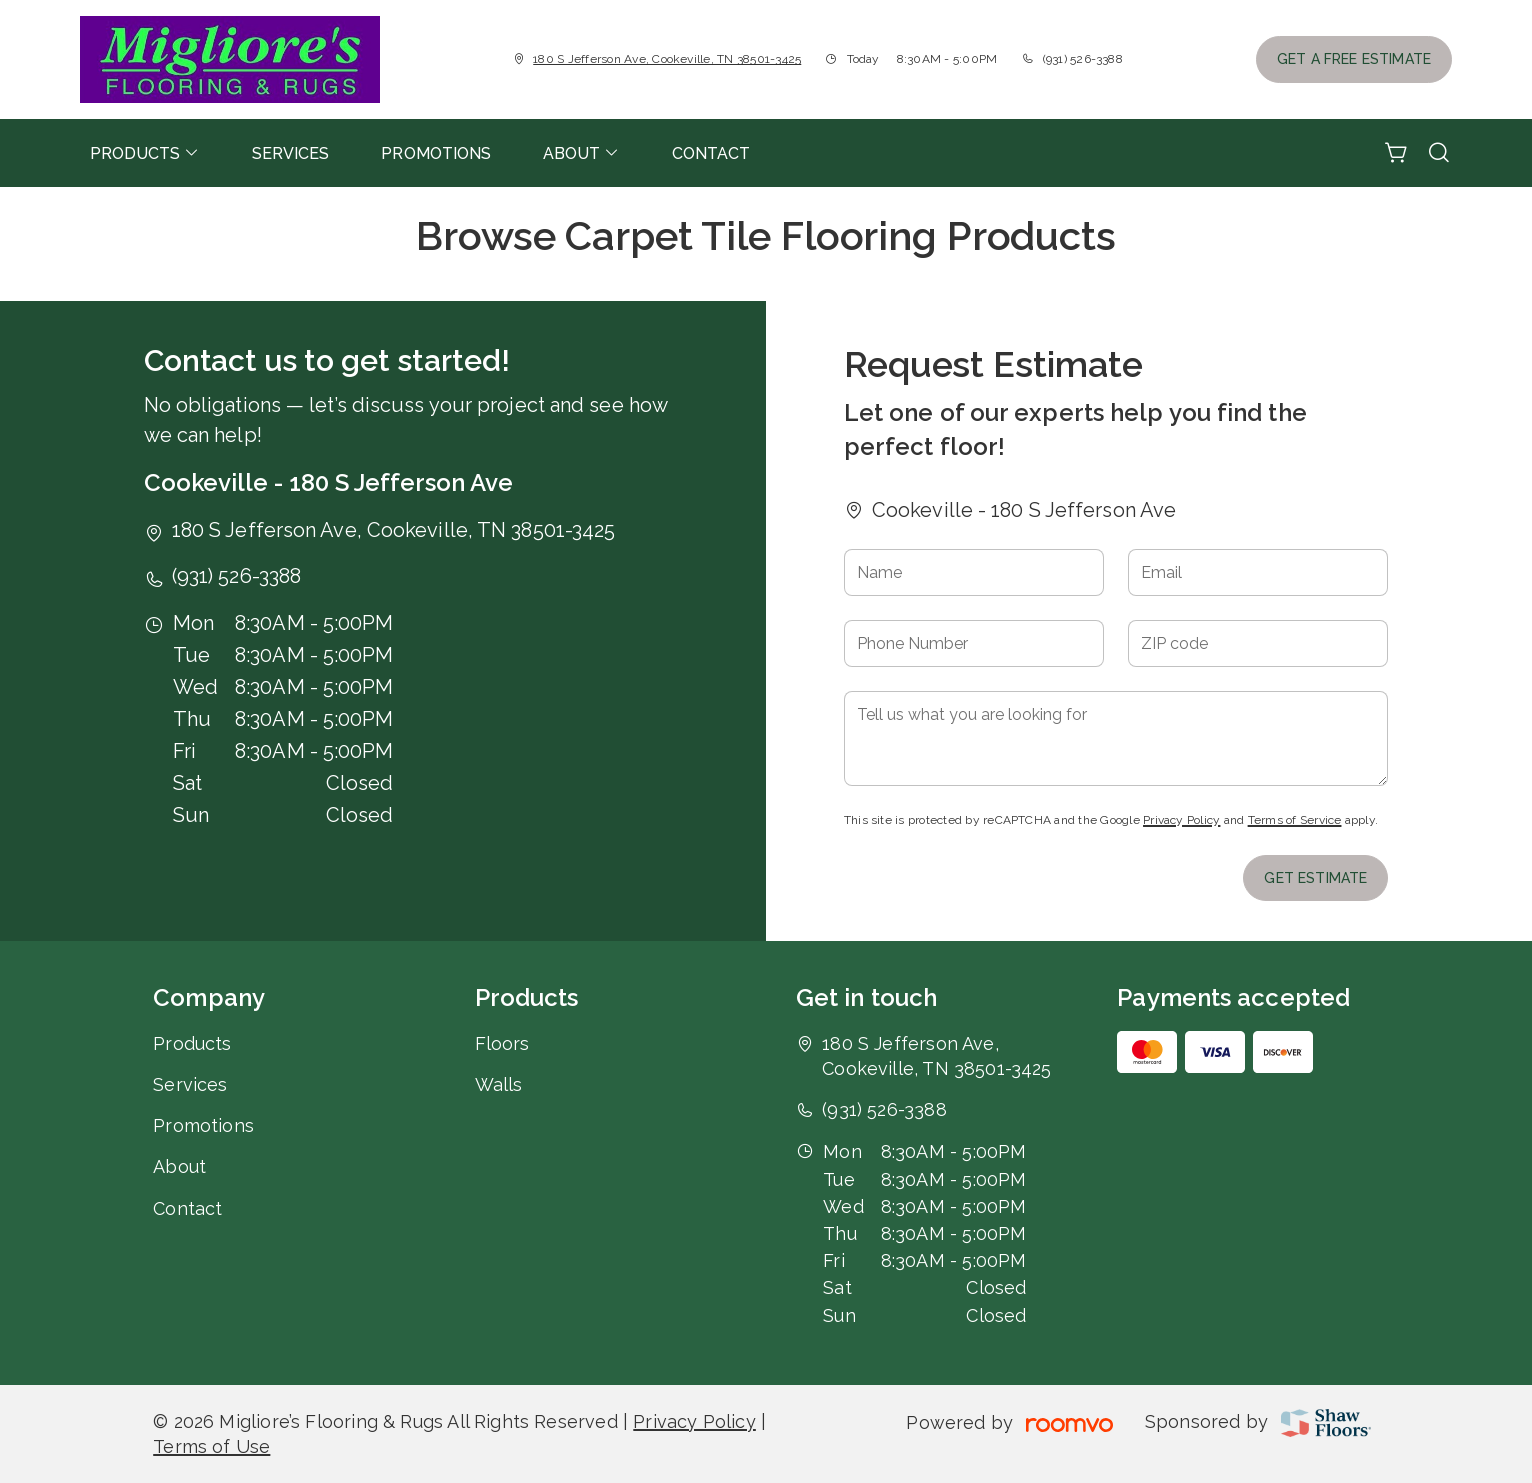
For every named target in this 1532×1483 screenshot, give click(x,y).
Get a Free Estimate (1354, 59)
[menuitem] (145, 153)
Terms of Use (211, 1446)
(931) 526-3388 (1083, 59)
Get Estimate (1315, 878)
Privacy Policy (1181, 820)
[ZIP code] (1258, 643)
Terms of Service (1295, 820)
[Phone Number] (974, 643)
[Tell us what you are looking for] (1116, 738)
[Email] (1258, 572)
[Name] (974, 572)
